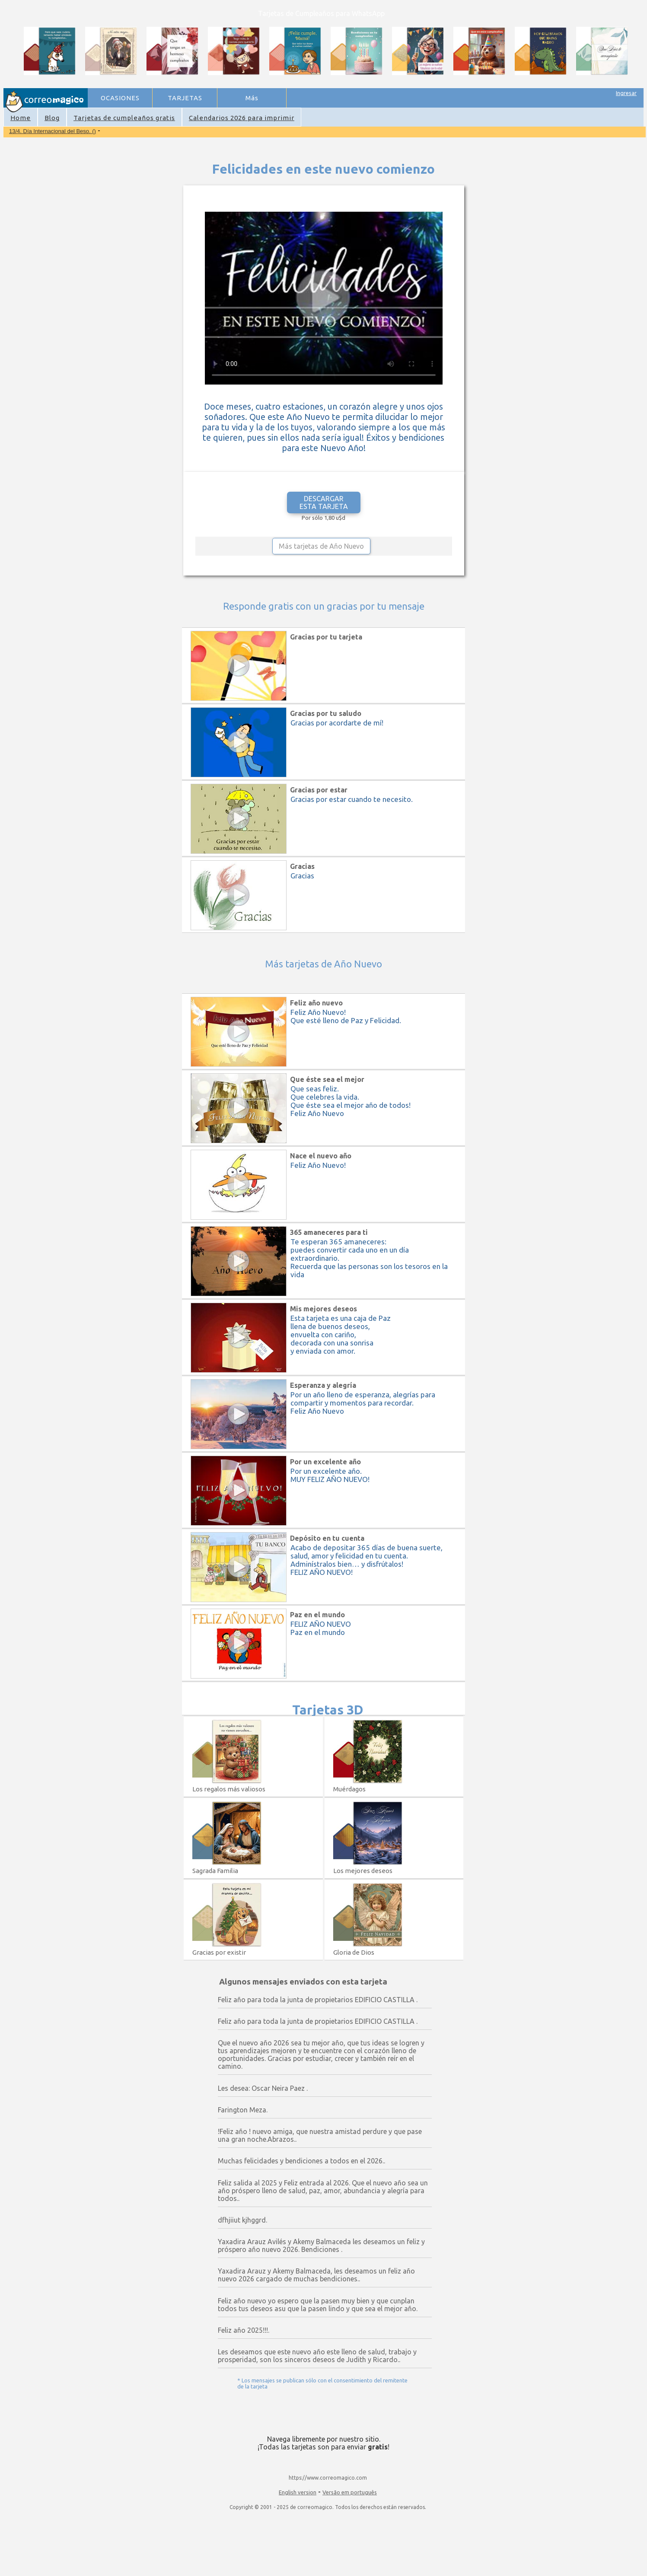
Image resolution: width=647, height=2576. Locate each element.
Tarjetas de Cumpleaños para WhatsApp (321, 13)
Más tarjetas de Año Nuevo (321, 546)
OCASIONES (120, 98)
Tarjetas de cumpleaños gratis (124, 117)
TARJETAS (185, 98)
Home (20, 117)
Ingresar (626, 93)
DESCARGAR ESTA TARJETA (324, 502)
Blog (52, 117)
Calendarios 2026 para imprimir (241, 117)
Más (251, 98)
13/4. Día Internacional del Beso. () (52, 131)
